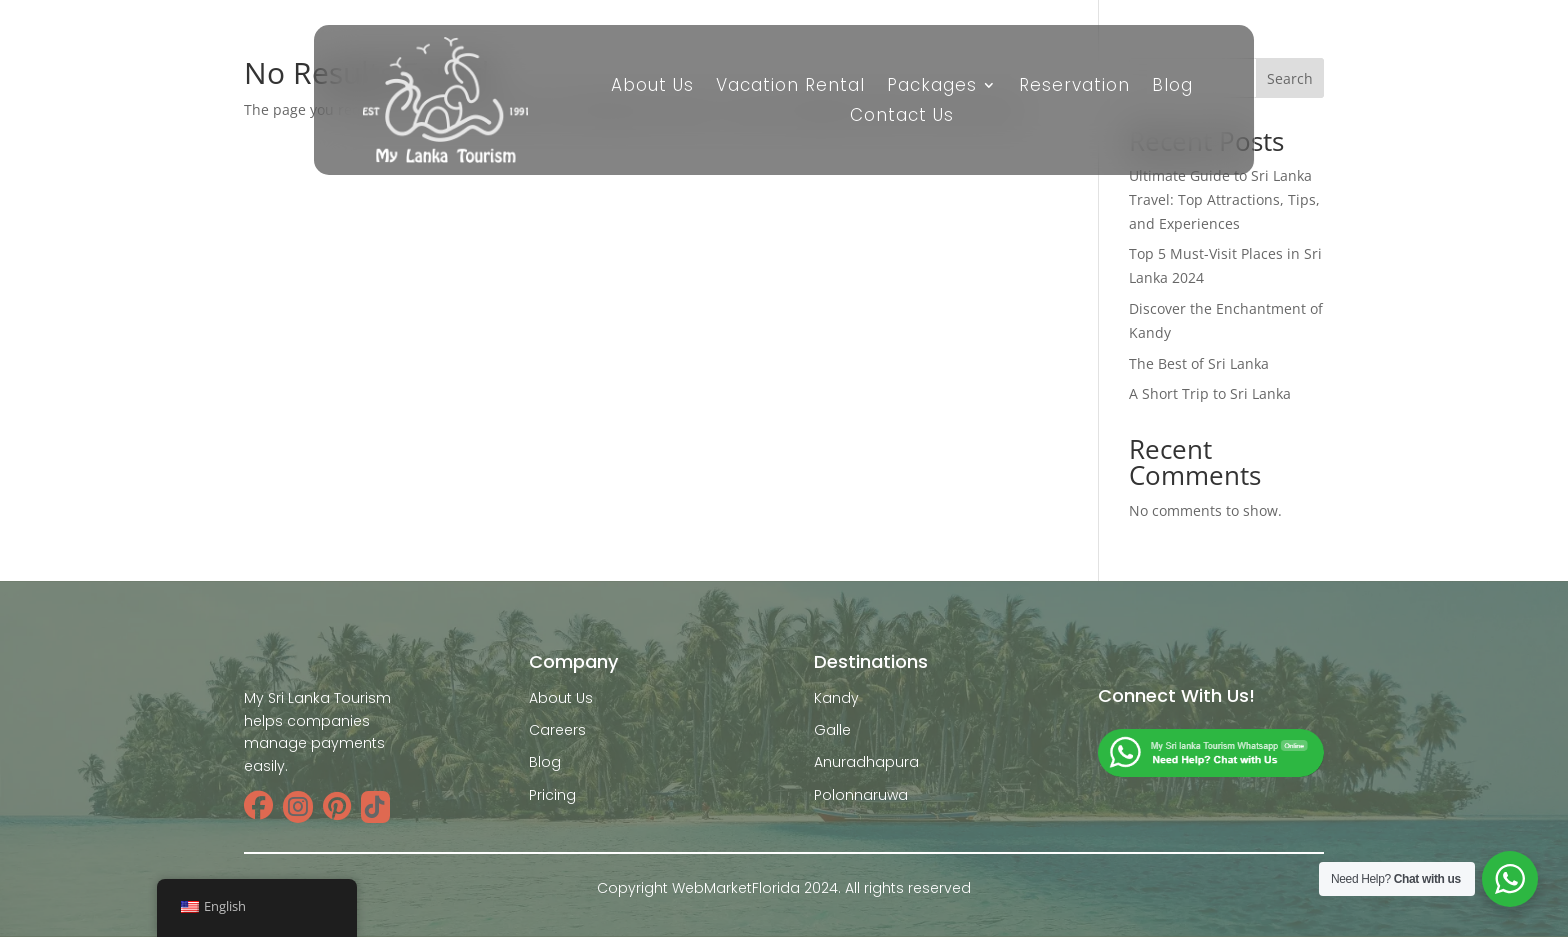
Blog (1172, 87)
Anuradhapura (866, 762)
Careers (557, 730)
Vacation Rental (790, 87)
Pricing (552, 795)
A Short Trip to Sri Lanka (1210, 393)
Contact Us (902, 117)
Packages (932, 87)
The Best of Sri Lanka (1199, 363)
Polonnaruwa (861, 795)
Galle (832, 730)
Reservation (1074, 87)
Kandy (836, 698)
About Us (652, 87)
